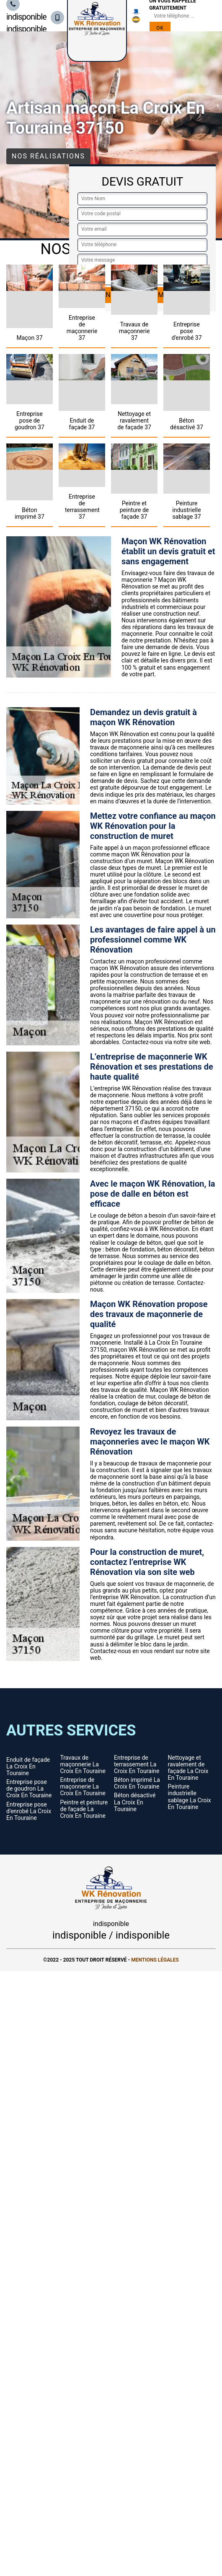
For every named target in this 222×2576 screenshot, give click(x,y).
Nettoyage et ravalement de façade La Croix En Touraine (188, 1767)
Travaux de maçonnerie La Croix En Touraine (83, 1764)
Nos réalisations (48, 156)
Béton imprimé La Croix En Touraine (137, 1783)
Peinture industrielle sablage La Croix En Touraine (189, 1796)
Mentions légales (155, 1960)
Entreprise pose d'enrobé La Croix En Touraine (28, 1811)
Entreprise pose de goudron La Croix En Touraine (29, 1788)
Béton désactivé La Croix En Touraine (134, 1802)
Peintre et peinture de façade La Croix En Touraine (84, 1809)
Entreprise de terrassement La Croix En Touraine (136, 1764)
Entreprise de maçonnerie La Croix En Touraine (83, 1786)
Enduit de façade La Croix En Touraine (28, 1766)
